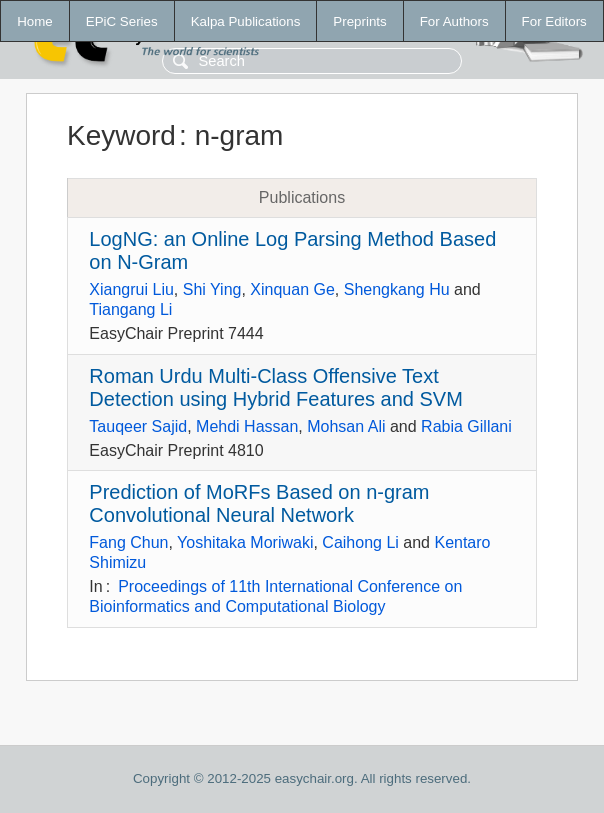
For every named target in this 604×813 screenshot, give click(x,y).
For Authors (454, 21)
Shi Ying (212, 289)
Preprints (359, 21)
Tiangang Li (130, 309)
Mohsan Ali (346, 426)
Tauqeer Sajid (138, 426)
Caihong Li (360, 542)
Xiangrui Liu (131, 289)
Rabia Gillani (466, 426)
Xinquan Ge (292, 289)
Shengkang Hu (397, 289)
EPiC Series (122, 21)
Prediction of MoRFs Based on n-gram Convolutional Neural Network (259, 503)
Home (35, 21)
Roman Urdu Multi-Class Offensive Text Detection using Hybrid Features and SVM (276, 387)
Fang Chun (128, 542)
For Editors (554, 21)
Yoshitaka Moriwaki (245, 542)
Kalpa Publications (246, 21)
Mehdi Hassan (247, 426)
